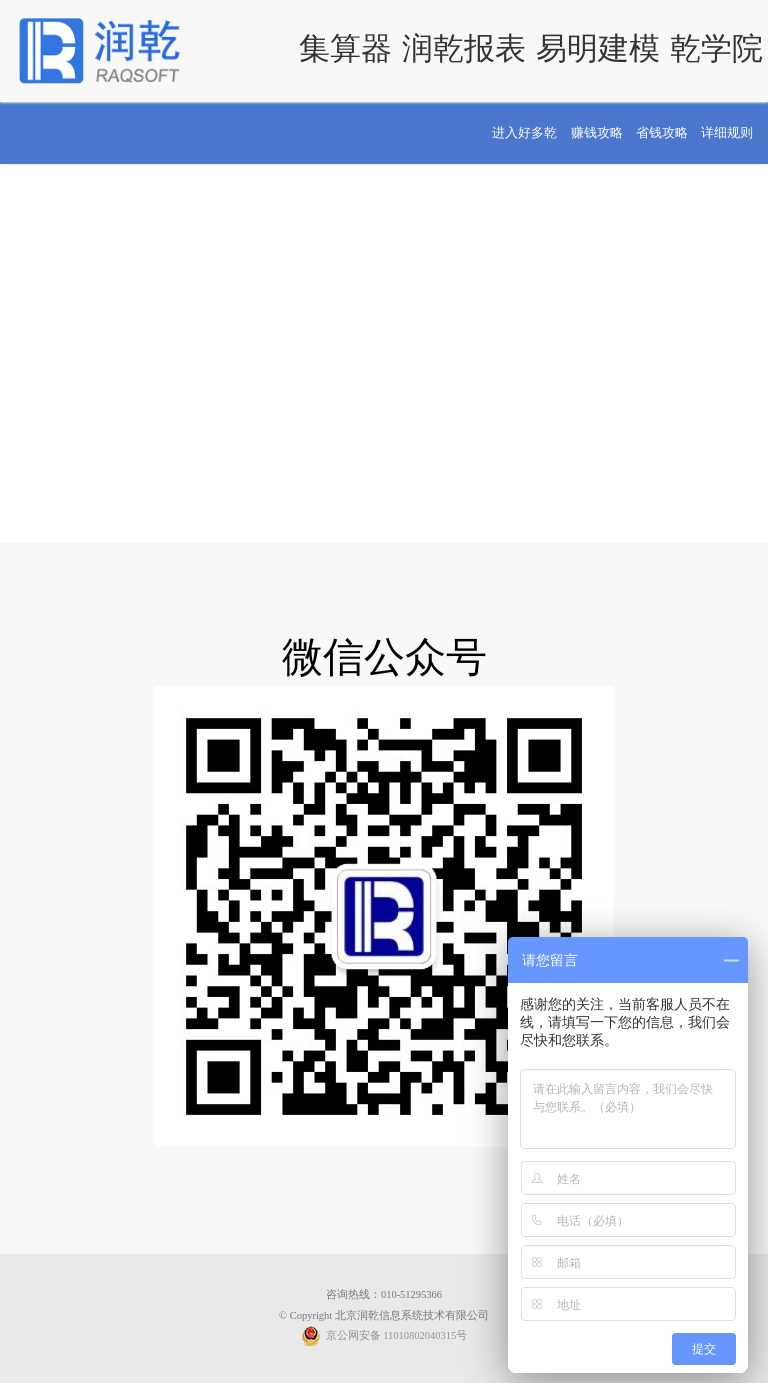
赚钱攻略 (597, 132)
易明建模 (598, 49)
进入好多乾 (524, 132)
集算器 (345, 49)
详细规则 (727, 132)
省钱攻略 (662, 132)
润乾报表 (464, 49)
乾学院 (716, 49)
